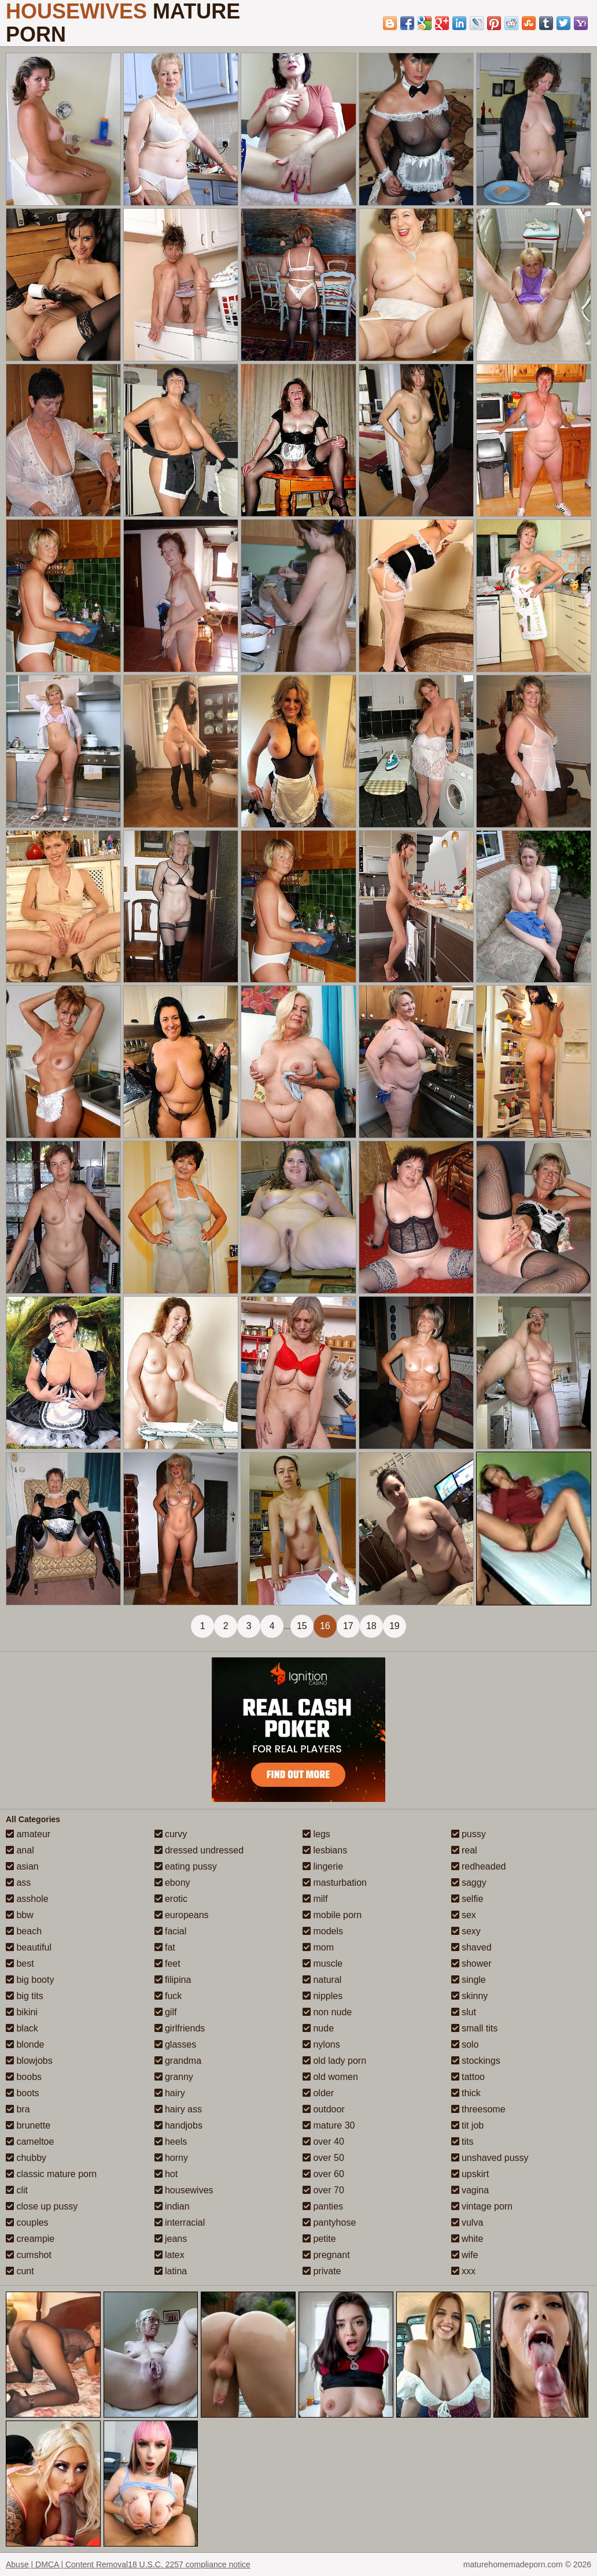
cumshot (28, 2255)
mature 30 (329, 2125)
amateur (28, 1834)
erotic (171, 1899)
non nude (327, 2012)
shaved (471, 1947)
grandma (178, 2061)
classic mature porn (51, 2174)
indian (172, 2206)
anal (20, 1850)
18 (371, 1626)
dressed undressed (199, 1850)
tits (462, 2141)
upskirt (470, 2174)
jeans (170, 2239)
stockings (475, 2061)
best (20, 1963)
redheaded (478, 1866)
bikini (22, 2012)
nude (318, 2028)
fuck (168, 1996)
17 (348, 1626)
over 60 (323, 2174)
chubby (26, 2158)
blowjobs (29, 2061)
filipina (172, 1980)
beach (24, 1931)
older (318, 2093)
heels (170, 2141)
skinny (469, 1996)
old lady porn (334, 2061)
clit (17, 2190)
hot (166, 2174)
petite (319, 2239)
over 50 (323, 2158)
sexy (466, 1931)
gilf (165, 2012)
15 (302, 1626)
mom (318, 1947)
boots (22, 2093)
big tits (24, 1996)
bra (18, 2109)
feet (167, 1963)
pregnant (326, 2255)
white (467, 2239)
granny (173, 2077)
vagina (470, 2190)
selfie (467, 1899)
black (22, 2028)
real (464, 1850)
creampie (30, 2239)
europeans (181, 1915)
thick (466, 2093)
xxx (463, 2271)
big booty (30, 1980)
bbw (20, 1915)
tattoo (468, 2077)
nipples (322, 1996)
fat (164, 1947)
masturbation (335, 1882)
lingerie (323, 1866)
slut (463, 2012)
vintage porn (482, 2206)
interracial (179, 2222)
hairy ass (178, 2109)
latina (170, 2271)
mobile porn (332, 1915)
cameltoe (30, 2141)
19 (394, 1626)
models (323, 1931)
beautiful (28, 1947)
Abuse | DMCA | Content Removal (67, 2564)
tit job (467, 2125)
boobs (24, 2077)
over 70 (323, 2190)
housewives (183, 2190)
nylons (321, 2044)
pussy (468, 1834)
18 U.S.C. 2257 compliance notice (189, 2564)
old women (330, 2077)
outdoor (324, 2109)
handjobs (178, 2125)
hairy (169, 2093)
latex (169, 2255)
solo (465, 2044)
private (322, 2271)
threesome (478, 2109)
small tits (474, 2028)
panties (323, 2206)
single (468, 1980)
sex (463, 1915)
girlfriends (179, 2028)
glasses (175, 2044)
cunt (20, 2271)
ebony (172, 1882)
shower (471, 1963)
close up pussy (42, 2206)
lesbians (325, 1850)
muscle (322, 1963)
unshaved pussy (490, 2158)
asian (22, 1866)
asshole (27, 1899)
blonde (25, 2044)
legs (316, 1834)
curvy (170, 1834)
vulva (467, 2222)
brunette (28, 2125)
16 (325, 1626)
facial (170, 1931)
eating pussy (185, 1866)
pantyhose (329, 2222)
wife (464, 2255)
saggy (469, 1882)
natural (322, 1980)
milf (315, 1899)
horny (171, 2158)
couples (27, 2222)
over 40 (323, 2141)
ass (18, 1882)
